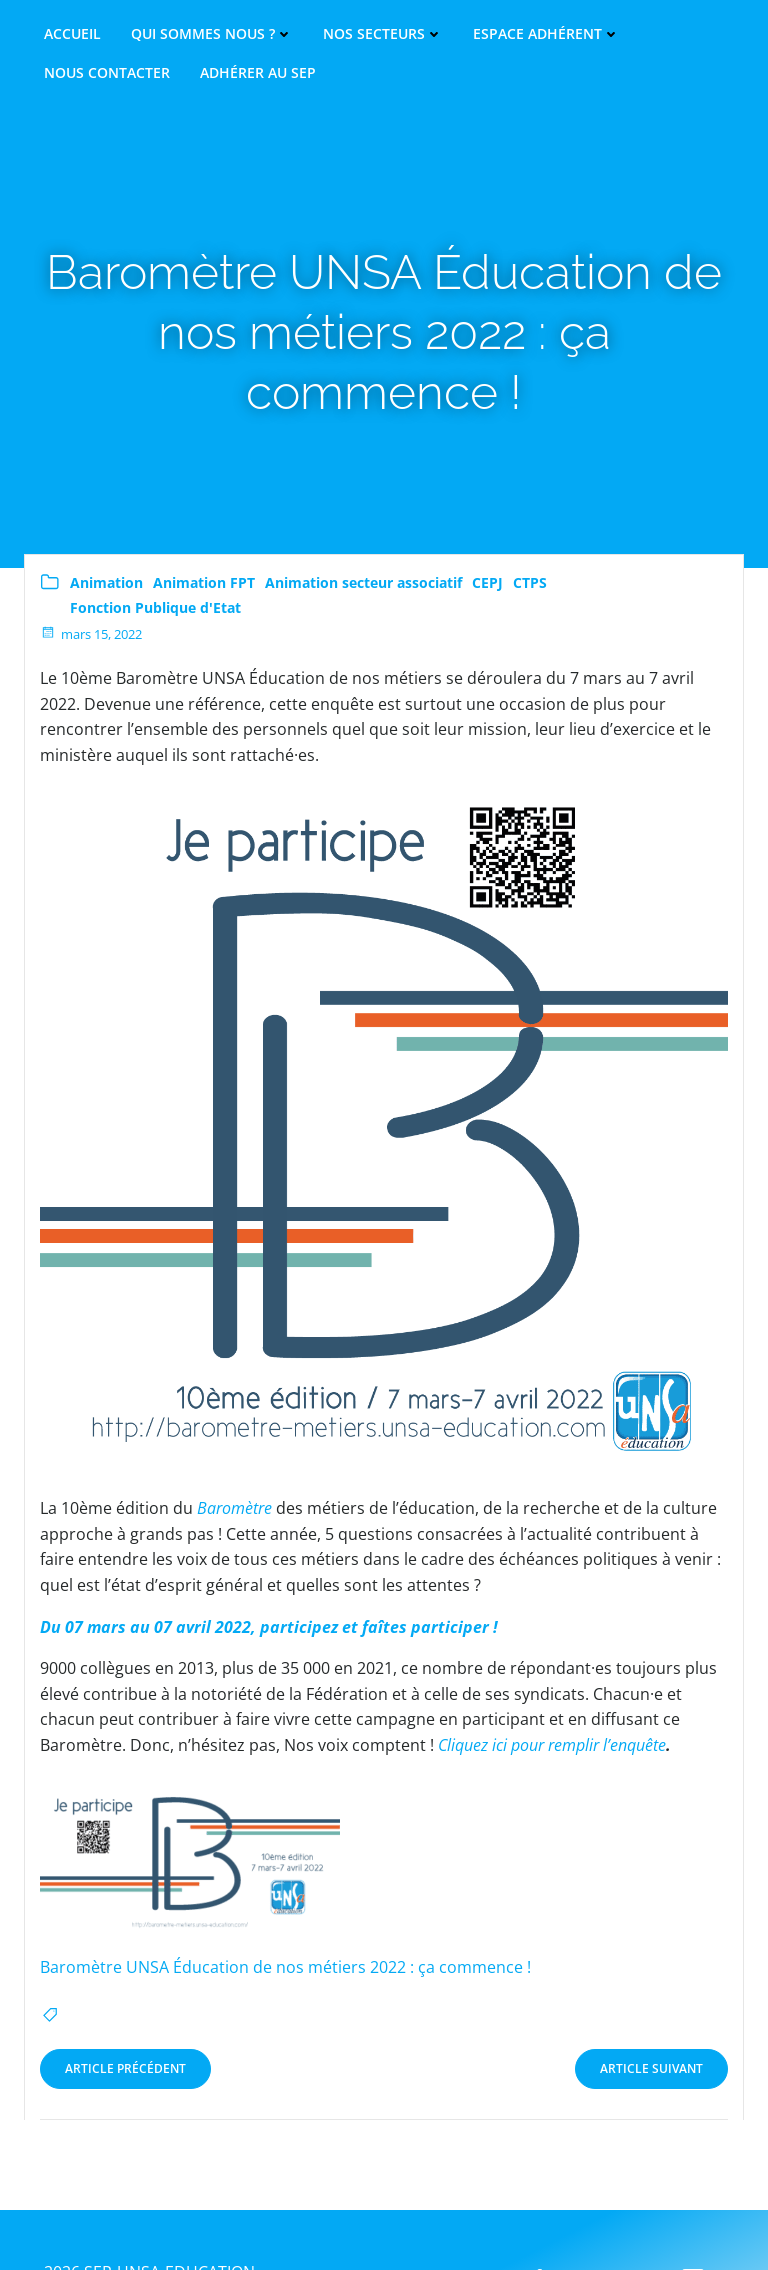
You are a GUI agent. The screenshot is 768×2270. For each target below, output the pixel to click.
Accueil (72, 34)
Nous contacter (107, 73)
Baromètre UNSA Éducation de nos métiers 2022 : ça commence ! (285, 1967)
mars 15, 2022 (91, 634)
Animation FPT (204, 582)
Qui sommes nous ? (212, 34)
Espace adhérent (546, 34)
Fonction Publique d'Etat (155, 607)
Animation (106, 582)
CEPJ (487, 582)
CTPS (530, 582)
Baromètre (234, 1508)
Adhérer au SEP (258, 73)
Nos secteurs (383, 34)
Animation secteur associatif (363, 582)
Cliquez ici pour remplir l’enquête (552, 1745)
